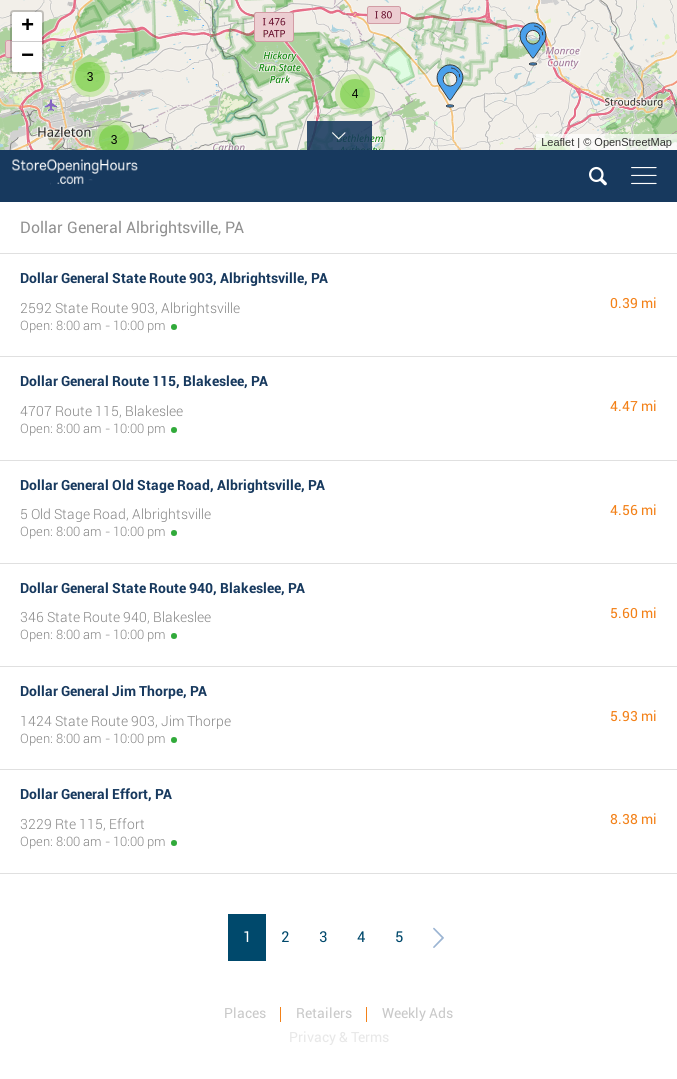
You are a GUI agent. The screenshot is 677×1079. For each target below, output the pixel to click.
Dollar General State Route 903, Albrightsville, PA (174, 278)
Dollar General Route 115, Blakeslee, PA (144, 381)
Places (245, 1013)
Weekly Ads (417, 1013)
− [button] (27, 57)
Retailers (324, 1013)
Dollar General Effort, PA (96, 794)
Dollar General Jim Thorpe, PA (113, 691)
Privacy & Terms (339, 1037)
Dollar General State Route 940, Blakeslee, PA (162, 588)
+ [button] (27, 27)
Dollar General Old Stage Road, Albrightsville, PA (172, 485)
